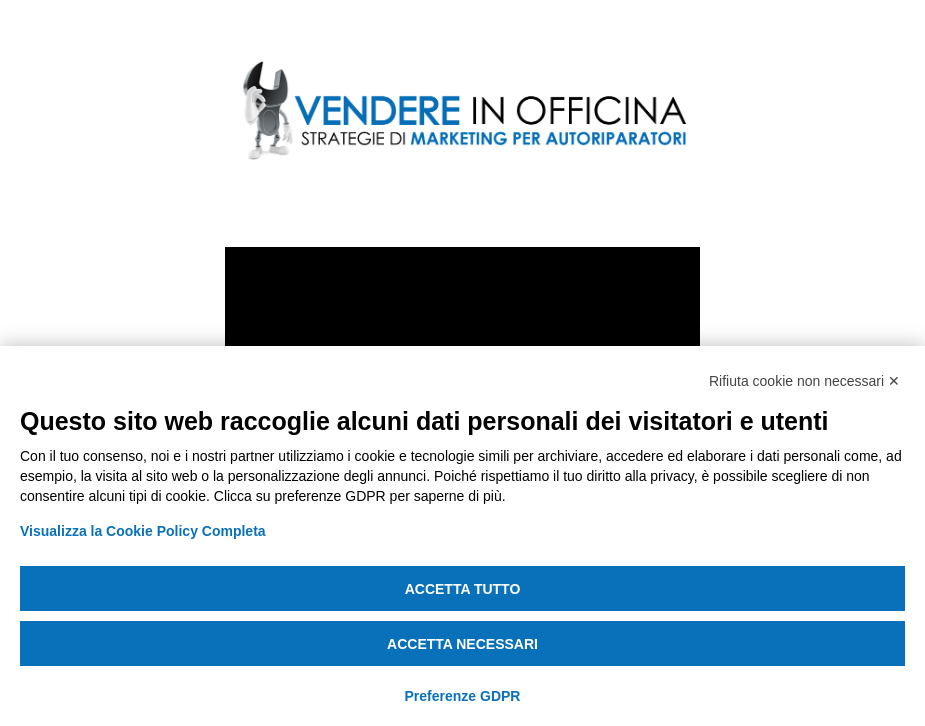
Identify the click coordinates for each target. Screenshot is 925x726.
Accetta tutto (463, 589)
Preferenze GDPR (463, 696)
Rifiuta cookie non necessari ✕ (804, 381)
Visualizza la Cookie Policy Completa (143, 531)
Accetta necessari (462, 644)
